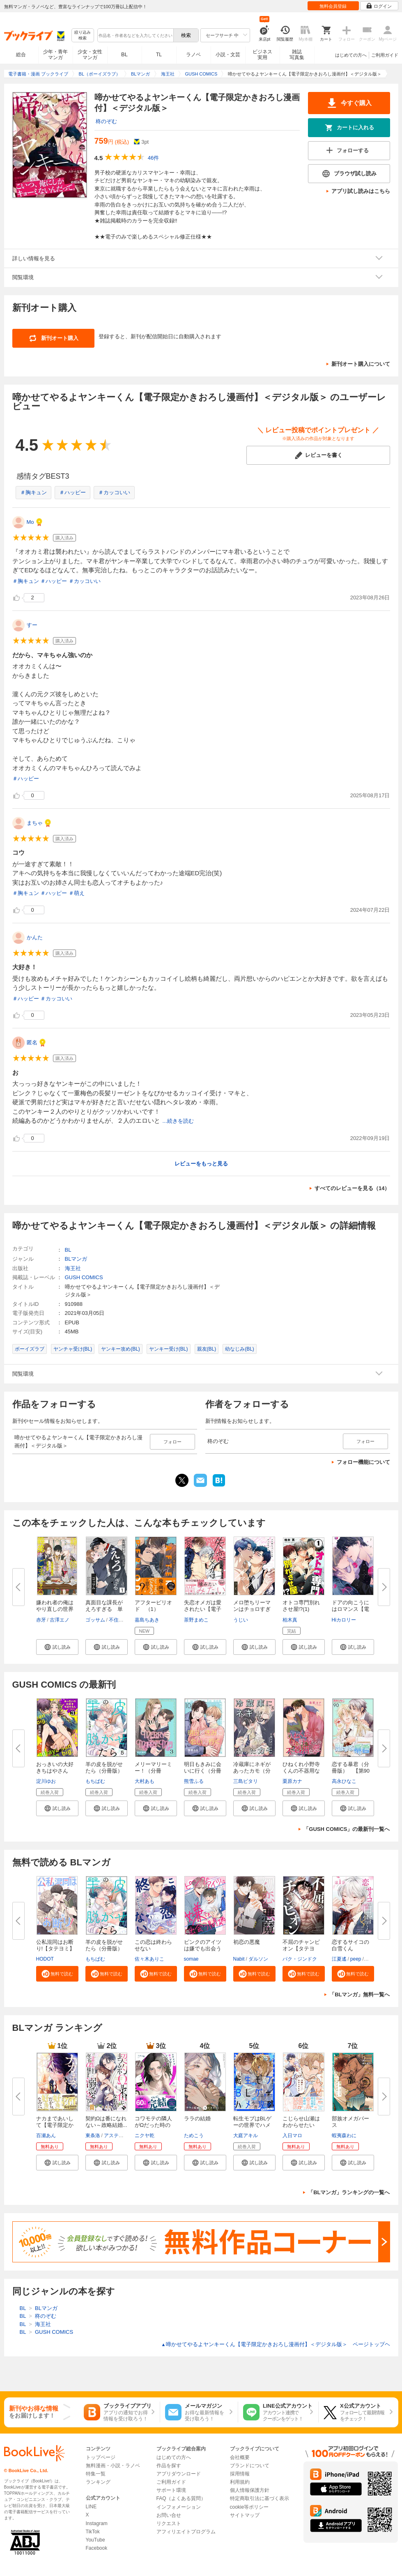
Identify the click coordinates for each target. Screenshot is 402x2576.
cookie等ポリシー (249, 2507)
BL (124, 54)
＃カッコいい (114, 492)
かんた (35, 937)
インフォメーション (178, 2507)
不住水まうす (123, 1620)
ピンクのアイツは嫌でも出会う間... (202, 1948)
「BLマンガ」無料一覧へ (359, 1994)
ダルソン (258, 1959)
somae (191, 1959)
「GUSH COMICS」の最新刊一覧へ (346, 1829)
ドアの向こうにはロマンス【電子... (350, 1609)
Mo (30, 522)
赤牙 (41, 1620)
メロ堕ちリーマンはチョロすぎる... (252, 1609)
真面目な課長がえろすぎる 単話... (104, 1609)
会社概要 (240, 2457)
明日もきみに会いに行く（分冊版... (202, 1770)
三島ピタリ (245, 1781)
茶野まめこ (196, 1620)
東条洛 (92, 2135)
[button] (57, 1647)
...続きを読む (178, 1121)
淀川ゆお (46, 1781)
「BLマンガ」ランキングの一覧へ (349, 2192)
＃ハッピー (72, 492)
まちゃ (35, 823)
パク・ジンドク (300, 1959)
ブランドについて (249, 2465)
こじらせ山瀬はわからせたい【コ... (301, 2125)
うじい (240, 1620)
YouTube (95, 2540)
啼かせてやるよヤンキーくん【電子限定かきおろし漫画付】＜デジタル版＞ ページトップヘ (275, 2344)
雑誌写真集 (296, 54)
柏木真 (290, 1620)
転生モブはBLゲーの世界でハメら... (252, 2125)
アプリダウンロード (178, 2474)
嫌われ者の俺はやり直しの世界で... (55, 1609)
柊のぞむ (106, 121)
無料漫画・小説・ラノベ (113, 2465)
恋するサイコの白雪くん (350, 1945)
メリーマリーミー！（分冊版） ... (153, 1770)
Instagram (97, 2523)
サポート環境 (171, 2490)
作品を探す (168, 2465)
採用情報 (240, 2474)
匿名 (32, 1042)
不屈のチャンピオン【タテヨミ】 (301, 1948)
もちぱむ (95, 1781)
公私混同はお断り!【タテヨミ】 (55, 1945)
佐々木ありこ (149, 1959)
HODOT (45, 1959)
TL (159, 54)
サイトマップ (245, 2515)
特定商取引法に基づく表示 (259, 2498)
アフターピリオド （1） (153, 1605)
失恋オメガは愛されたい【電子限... (202, 1609)
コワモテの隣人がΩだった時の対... (153, 2125)
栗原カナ (292, 1781)
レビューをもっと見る (201, 1164)
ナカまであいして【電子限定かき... (55, 2125)
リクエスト (168, 2523)
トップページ (100, 2457)
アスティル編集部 (123, 2135)
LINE (91, 2506)
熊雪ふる (194, 1781)
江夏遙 (339, 1959)
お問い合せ (168, 2515)
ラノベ (193, 54)
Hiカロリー (344, 1620)
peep (355, 1959)
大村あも (144, 1781)
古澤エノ (59, 1620)
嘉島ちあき (147, 1620)
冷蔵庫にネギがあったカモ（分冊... (252, 1770)
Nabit (239, 1959)
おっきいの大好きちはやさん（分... (55, 1770)
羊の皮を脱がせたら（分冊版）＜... (104, 1770)
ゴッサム (95, 1620)
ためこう (194, 2135)
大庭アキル (245, 2135)
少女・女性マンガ (90, 54)
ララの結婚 (197, 2118)
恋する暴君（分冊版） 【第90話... (351, 1770)
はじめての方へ (351, 55)
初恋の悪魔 (246, 1942)
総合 (21, 54)
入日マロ (292, 2135)
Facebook (97, 2548)
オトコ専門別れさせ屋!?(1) (301, 1605)
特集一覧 (96, 2474)
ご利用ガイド (384, 55)
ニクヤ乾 (144, 2135)
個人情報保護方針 (249, 2490)
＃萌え (77, 893)
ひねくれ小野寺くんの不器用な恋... (301, 1770)
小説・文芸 (228, 54)
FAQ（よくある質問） (181, 2498)
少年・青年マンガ (55, 54)
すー (32, 625)
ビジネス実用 (262, 54)
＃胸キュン (33, 492)
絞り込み (82, 35)
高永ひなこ (344, 1781)
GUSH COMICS (84, 1277)
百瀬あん (46, 2135)
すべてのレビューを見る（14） (352, 1188)
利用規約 (240, 2482)
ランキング (98, 2482)
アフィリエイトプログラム (186, 2532)
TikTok (93, 2532)
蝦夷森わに (344, 2135)
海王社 (73, 1268)
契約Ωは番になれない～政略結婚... (106, 2121)
